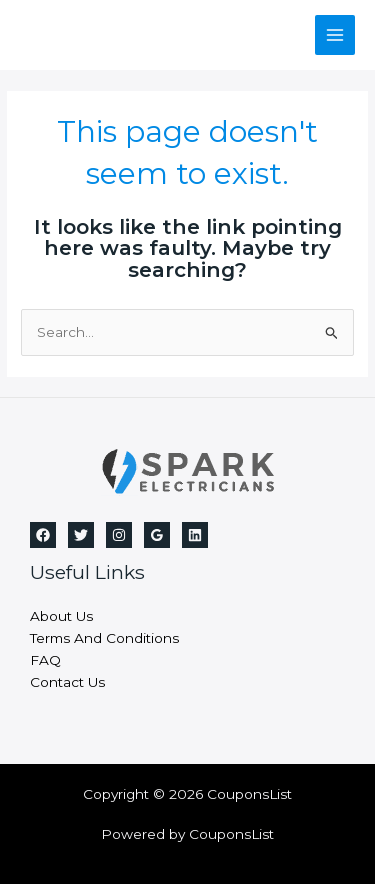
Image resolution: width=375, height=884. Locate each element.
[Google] (157, 535)
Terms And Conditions (104, 638)
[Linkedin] (195, 535)
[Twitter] (81, 535)
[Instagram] (119, 535)
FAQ (45, 660)
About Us (61, 616)
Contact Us (67, 682)
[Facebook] (43, 535)
